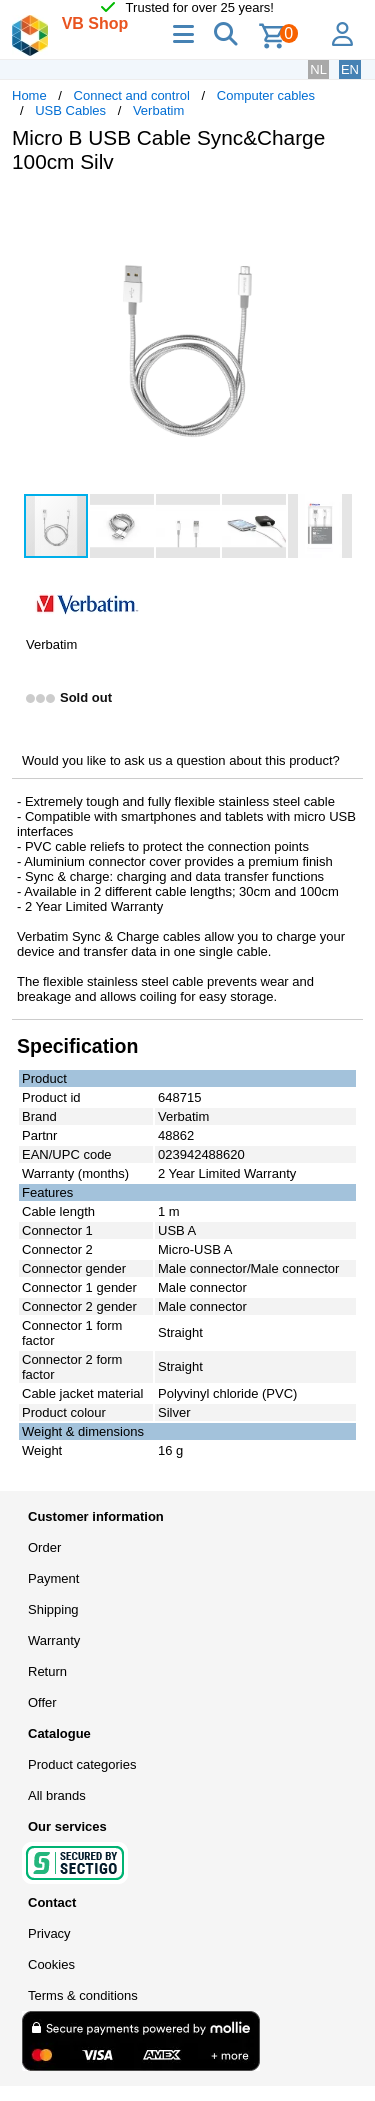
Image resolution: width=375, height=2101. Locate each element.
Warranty (54, 1640)
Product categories (82, 1764)
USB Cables (70, 110)
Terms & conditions (83, 1995)
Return (47, 1671)
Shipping (53, 1609)
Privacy (49, 1933)
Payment (53, 1578)
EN (350, 69)
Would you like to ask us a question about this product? (181, 760)
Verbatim (158, 110)
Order (44, 1547)
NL (318, 69)
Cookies (51, 1964)
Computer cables (266, 95)
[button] (345, 210)
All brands (57, 1795)
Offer (42, 1702)
